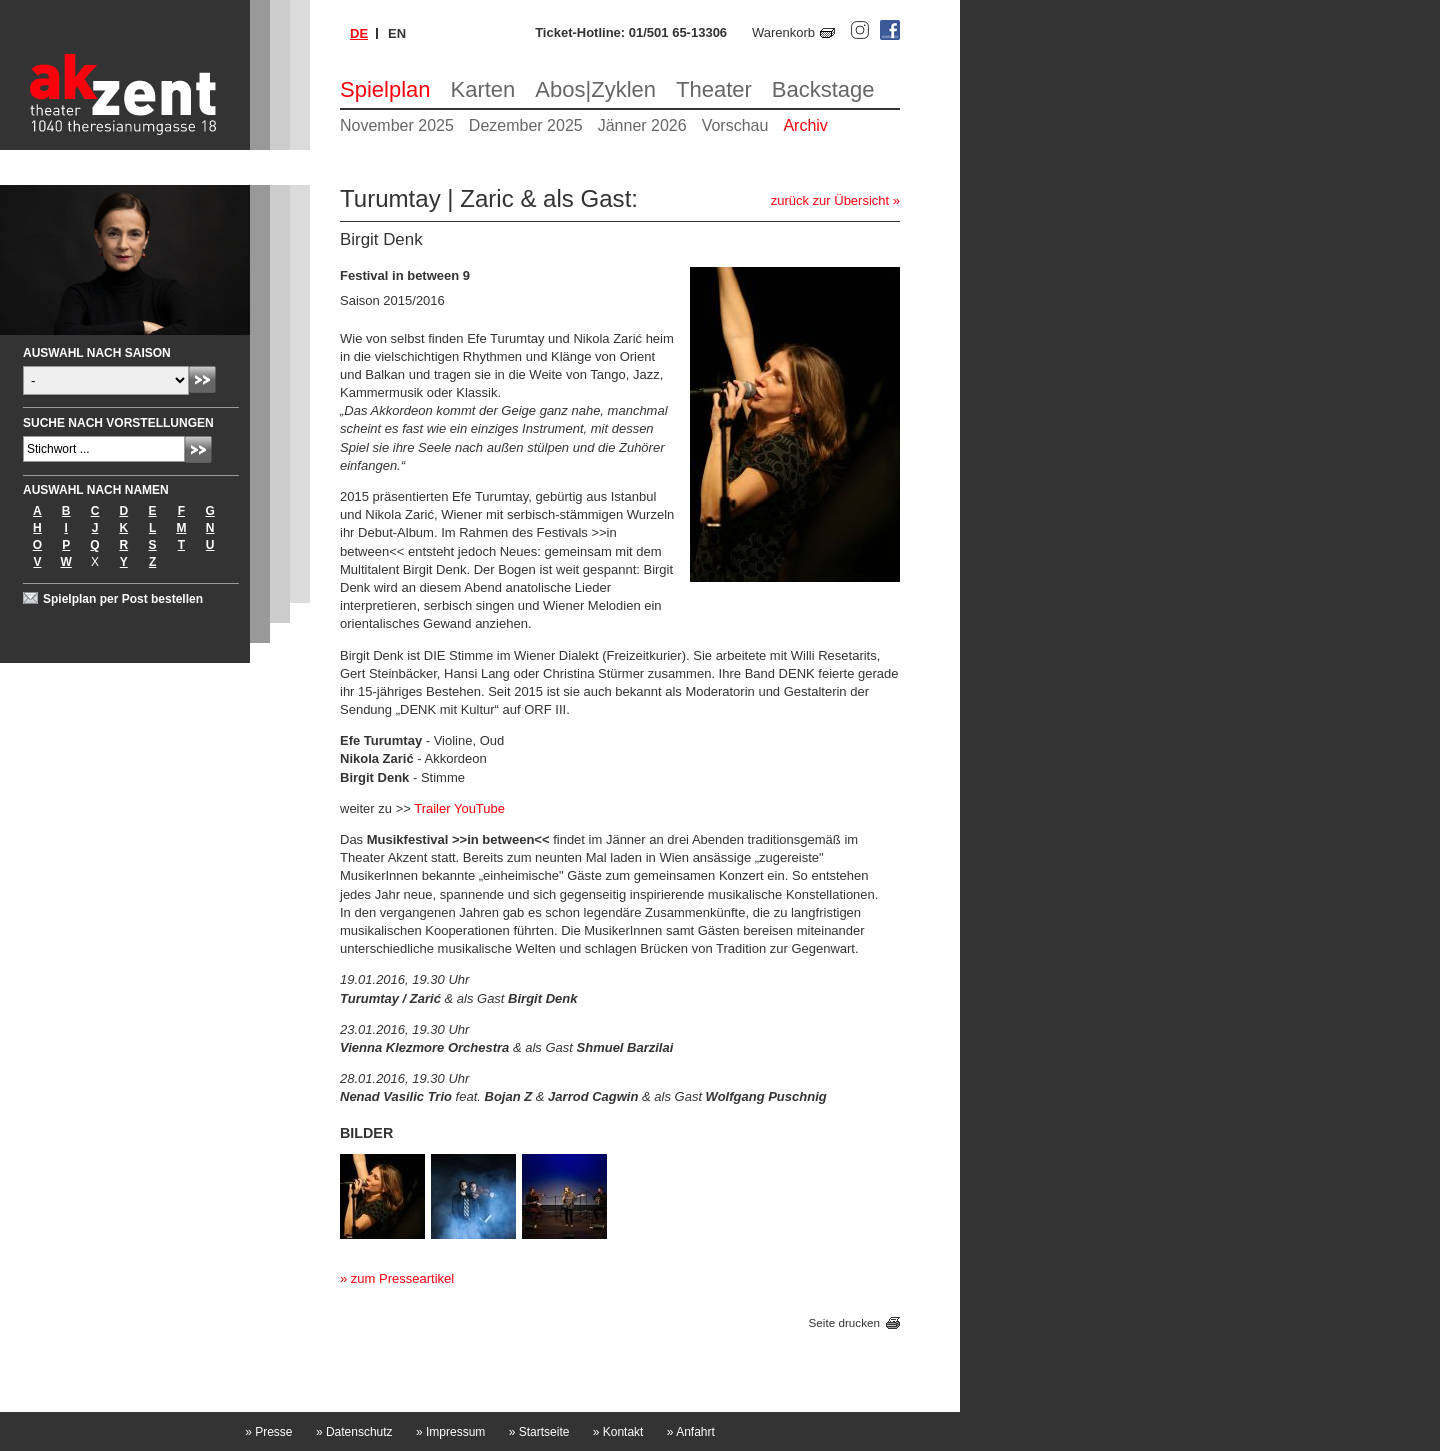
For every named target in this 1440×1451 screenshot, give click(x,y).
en (397, 33)
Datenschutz (354, 1432)
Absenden (202, 379)
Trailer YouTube (459, 808)
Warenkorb (783, 32)
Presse (268, 1432)
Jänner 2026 (642, 125)
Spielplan (385, 89)
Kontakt (618, 1432)
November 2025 (397, 125)
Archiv (805, 125)
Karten (483, 89)
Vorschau (735, 125)
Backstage (823, 89)
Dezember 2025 (526, 125)
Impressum (450, 1432)
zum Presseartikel (402, 1278)
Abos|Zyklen (595, 89)
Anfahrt (691, 1432)
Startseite (539, 1432)
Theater (714, 89)
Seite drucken (844, 1322)
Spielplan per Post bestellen (123, 599)
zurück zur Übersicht (830, 200)
